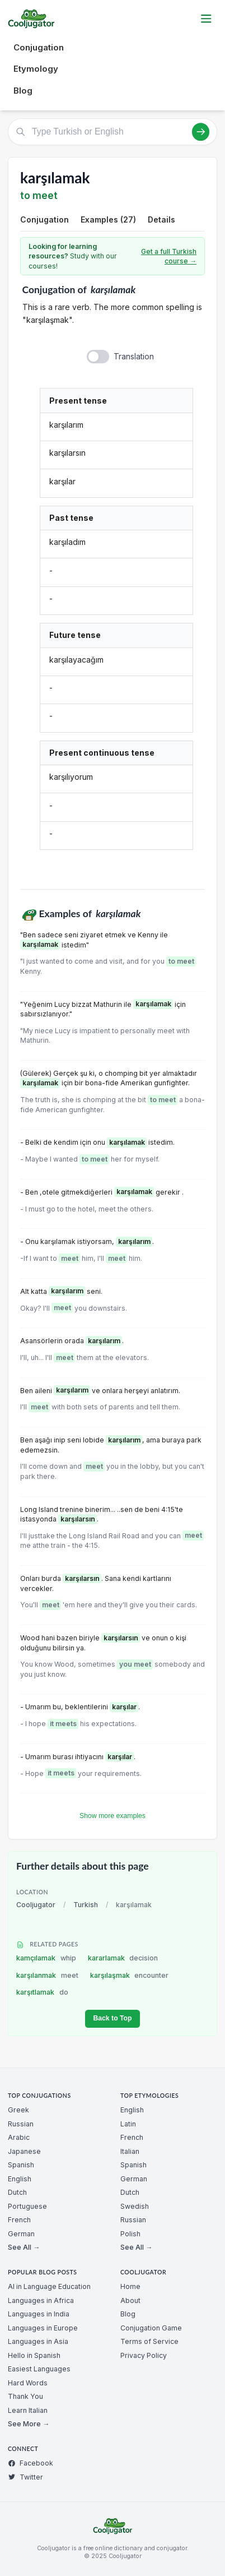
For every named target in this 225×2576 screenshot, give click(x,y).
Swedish (134, 2206)
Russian (21, 2124)
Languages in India (38, 2314)
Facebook (30, 2463)
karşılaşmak (129, 1975)
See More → (28, 2424)
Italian (129, 2151)
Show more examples (112, 1816)
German (21, 2234)
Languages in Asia (38, 2341)
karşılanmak (47, 1975)
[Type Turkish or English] (112, 131)
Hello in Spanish (34, 2355)
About (130, 2300)
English (19, 2179)
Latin (128, 2124)
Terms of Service (149, 2341)
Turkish (85, 1904)
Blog (22, 90)
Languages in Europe (43, 2328)
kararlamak (123, 1958)
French (19, 2220)
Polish (130, 2234)
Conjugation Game (151, 2328)
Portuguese (27, 2206)
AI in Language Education (49, 2286)
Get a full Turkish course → (168, 256)
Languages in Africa (41, 2300)
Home (130, 2286)
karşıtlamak (42, 1992)
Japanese (24, 2151)
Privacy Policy (143, 2355)
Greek (18, 2110)
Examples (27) (108, 219)
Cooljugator (35, 1904)
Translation (134, 356)
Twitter (25, 2477)
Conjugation (38, 47)
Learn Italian (28, 2410)
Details (161, 219)
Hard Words (28, 2383)
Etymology (35, 68)
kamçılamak (46, 1958)
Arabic (19, 2137)
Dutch (17, 2192)
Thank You (25, 2396)
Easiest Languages (39, 2369)
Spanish (21, 2165)
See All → (24, 2247)
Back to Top (112, 2018)
